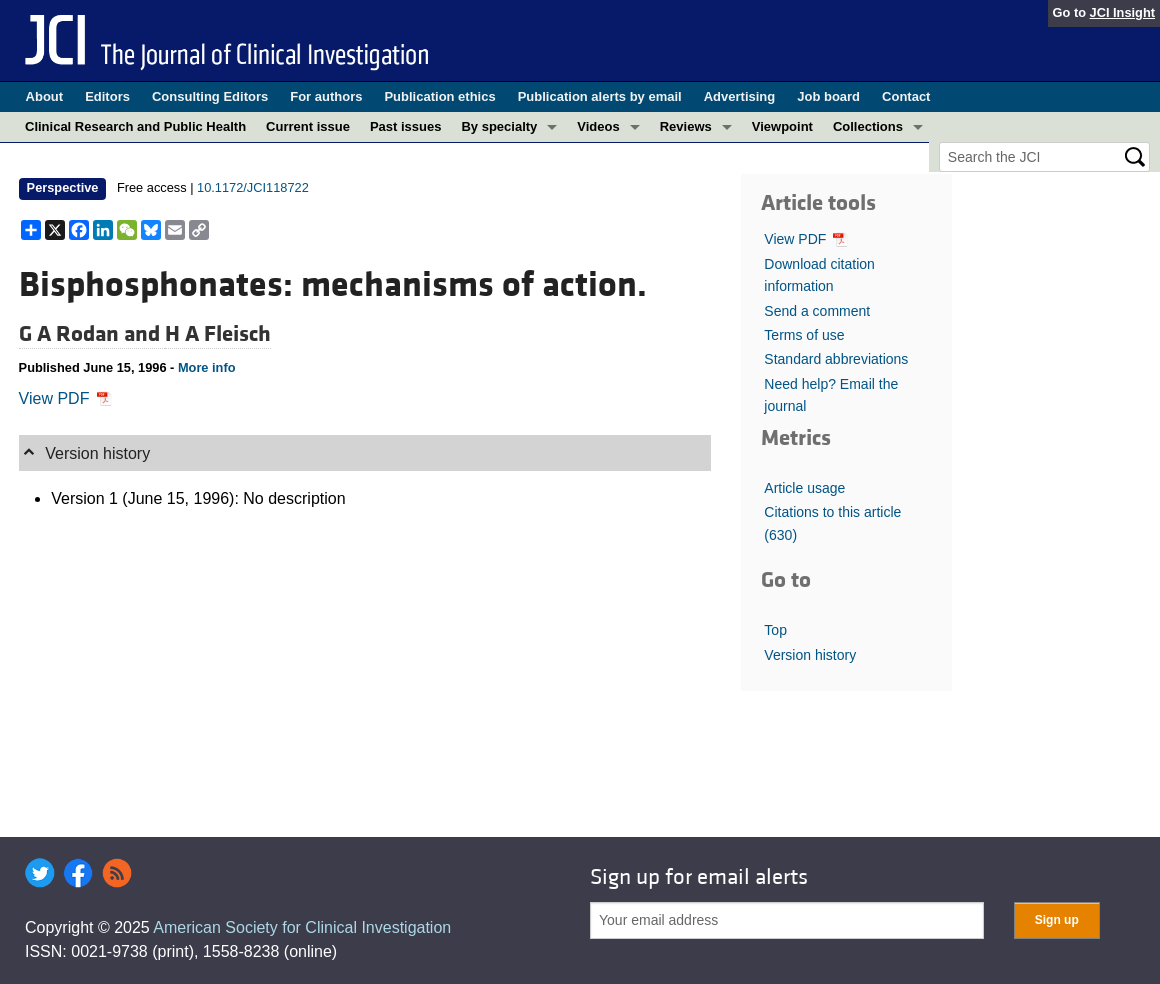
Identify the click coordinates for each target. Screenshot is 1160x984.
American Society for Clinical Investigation (302, 927)
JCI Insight (1122, 12)
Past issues (406, 126)
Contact (906, 96)
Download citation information (819, 275)
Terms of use (804, 335)
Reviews (686, 126)
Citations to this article (832, 523)
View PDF (65, 398)
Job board (828, 96)
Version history (810, 655)
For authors (326, 96)
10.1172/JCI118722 (253, 187)
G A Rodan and (92, 334)
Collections (868, 126)
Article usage (804, 488)
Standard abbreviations (836, 359)
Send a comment (817, 311)
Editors (107, 96)
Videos (598, 126)
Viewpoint (782, 126)
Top (775, 630)
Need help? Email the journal (831, 395)
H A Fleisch (218, 334)
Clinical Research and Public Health (135, 126)
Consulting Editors (210, 96)
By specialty (499, 126)
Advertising (740, 96)
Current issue (308, 126)
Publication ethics (439, 96)
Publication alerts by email (600, 96)
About (45, 96)
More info (207, 367)
